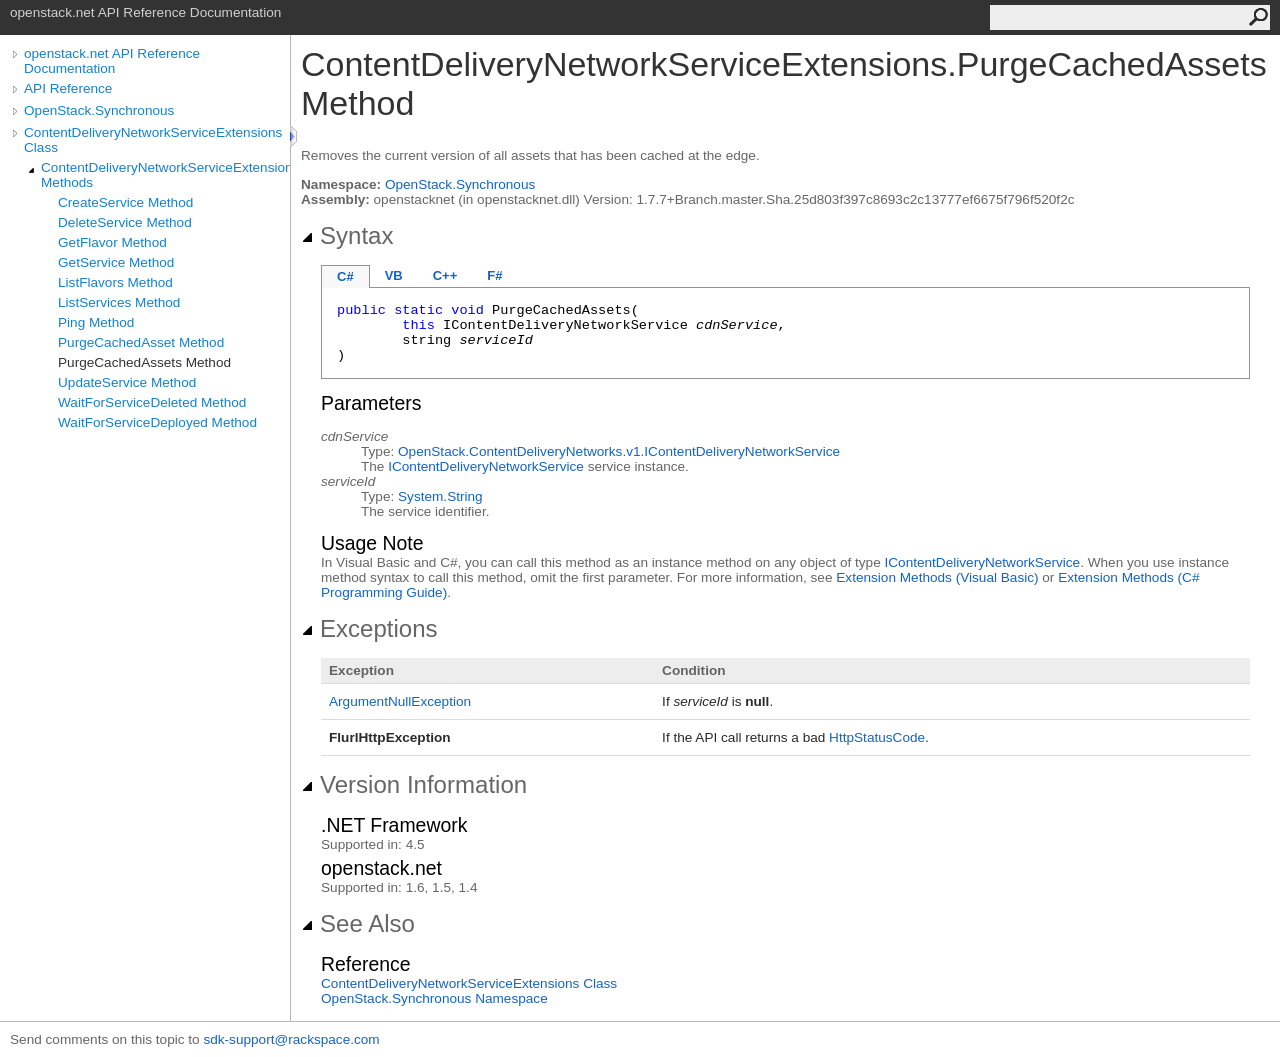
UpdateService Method (127, 382)
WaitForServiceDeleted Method (152, 402)
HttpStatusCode (877, 737)
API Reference (68, 88)
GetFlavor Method (112, 242)
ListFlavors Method (115, 282)
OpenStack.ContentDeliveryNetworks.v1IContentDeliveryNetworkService (619, 451)
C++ (445, 275)
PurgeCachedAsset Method (141, 342)
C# (345, 276)
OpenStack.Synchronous (99, 110)
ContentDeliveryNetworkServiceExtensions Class (153, 140)
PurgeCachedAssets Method (144, 362)
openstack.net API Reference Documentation (112, 61)
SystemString (440, 496)
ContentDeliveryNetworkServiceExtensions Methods (165, 175)
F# (494, 275)
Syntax (347, 235)
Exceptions (369, 628)
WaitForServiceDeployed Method (157, 422)
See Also (358, 923)
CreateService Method (125, 202)
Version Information (414, 784)
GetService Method (116, 262)
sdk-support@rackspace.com (291, 1039)
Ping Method (96, 322)
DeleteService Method (125, 222)
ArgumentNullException (400, 701)
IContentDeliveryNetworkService (486, 466)
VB (394, 275)
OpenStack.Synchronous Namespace (434, 998)
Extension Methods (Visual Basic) (937, 577)
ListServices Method (119, 302)
